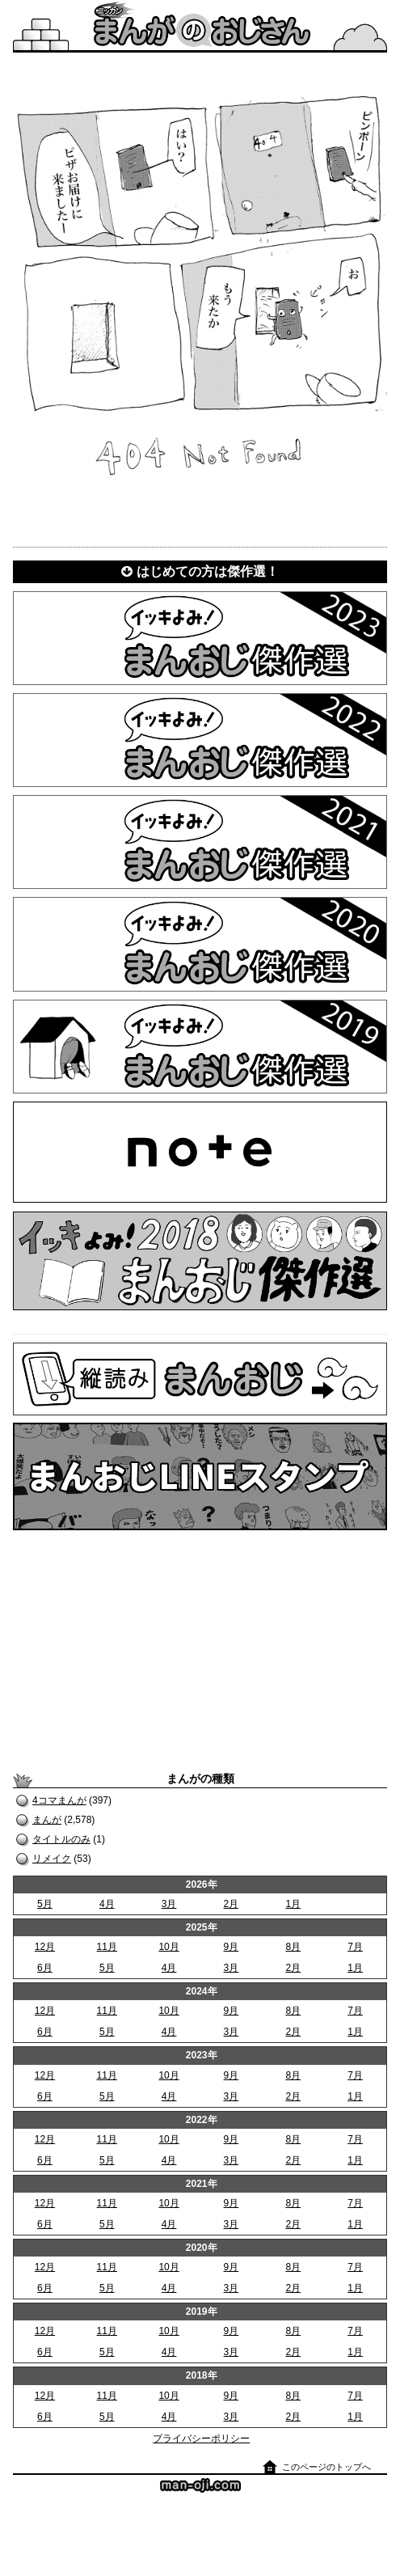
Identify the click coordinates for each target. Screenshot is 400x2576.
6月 (45, 1967)
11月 (107, 1946)
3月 (169, 1904)
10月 (168, 1946)
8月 (293, 1946)
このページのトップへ (326, 2467)
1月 (293, 1904)
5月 (45, 1904)
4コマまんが (59, 1800)
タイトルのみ (61, 1839)
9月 (231, 1946)
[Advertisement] (200, 1651)
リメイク (51, 1858)
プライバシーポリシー (201, 2438)
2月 (231, 1904)
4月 (107, 1904)
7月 (355, 1946)
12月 (45, 1946)
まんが (46, 1819)
